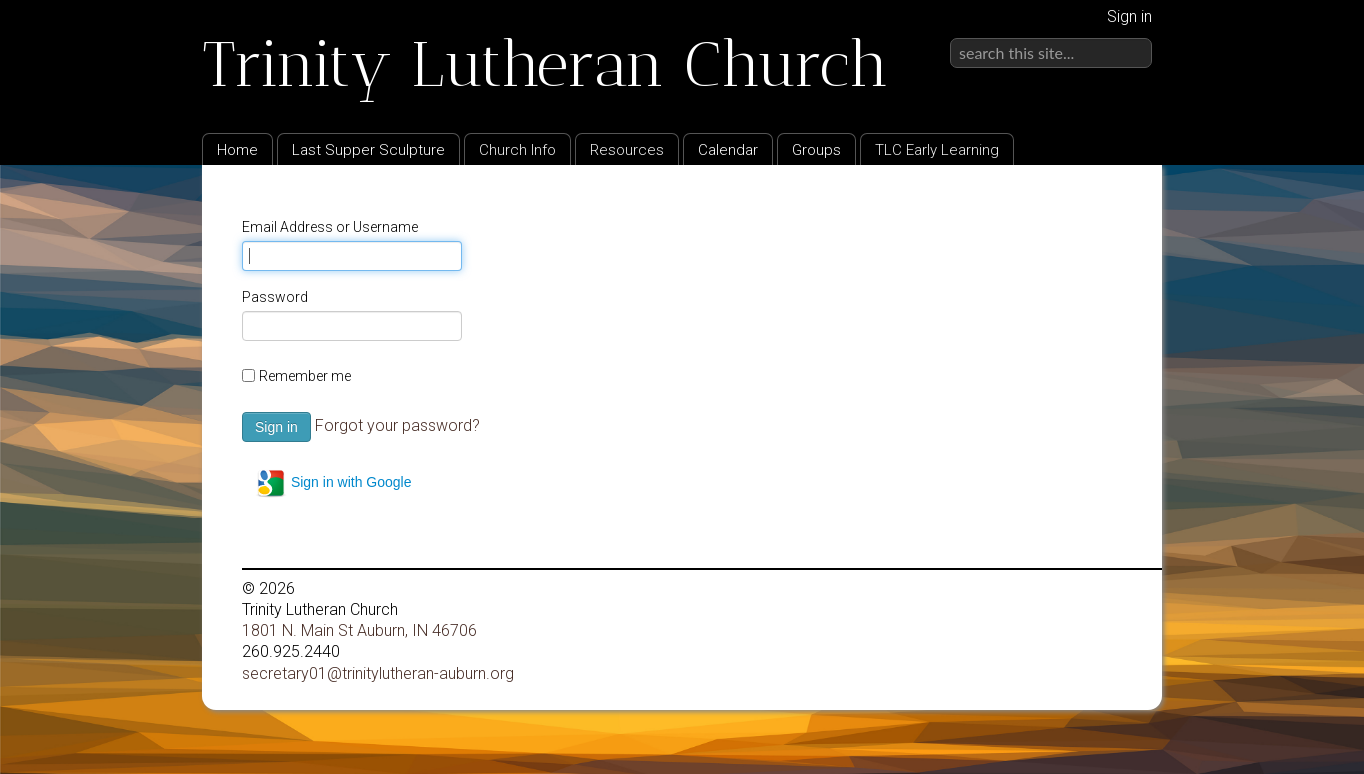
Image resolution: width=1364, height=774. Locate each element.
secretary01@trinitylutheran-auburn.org (378, 673)
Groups (816, 150)
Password (275, 297)
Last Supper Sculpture (368, 150)
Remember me (305, 376)
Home (237, 150)
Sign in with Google (333, 483)
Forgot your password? (397, 425)
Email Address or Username (330, 227)
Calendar (728, 150)
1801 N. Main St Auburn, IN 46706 (359, 630)
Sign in (1129, 16)
